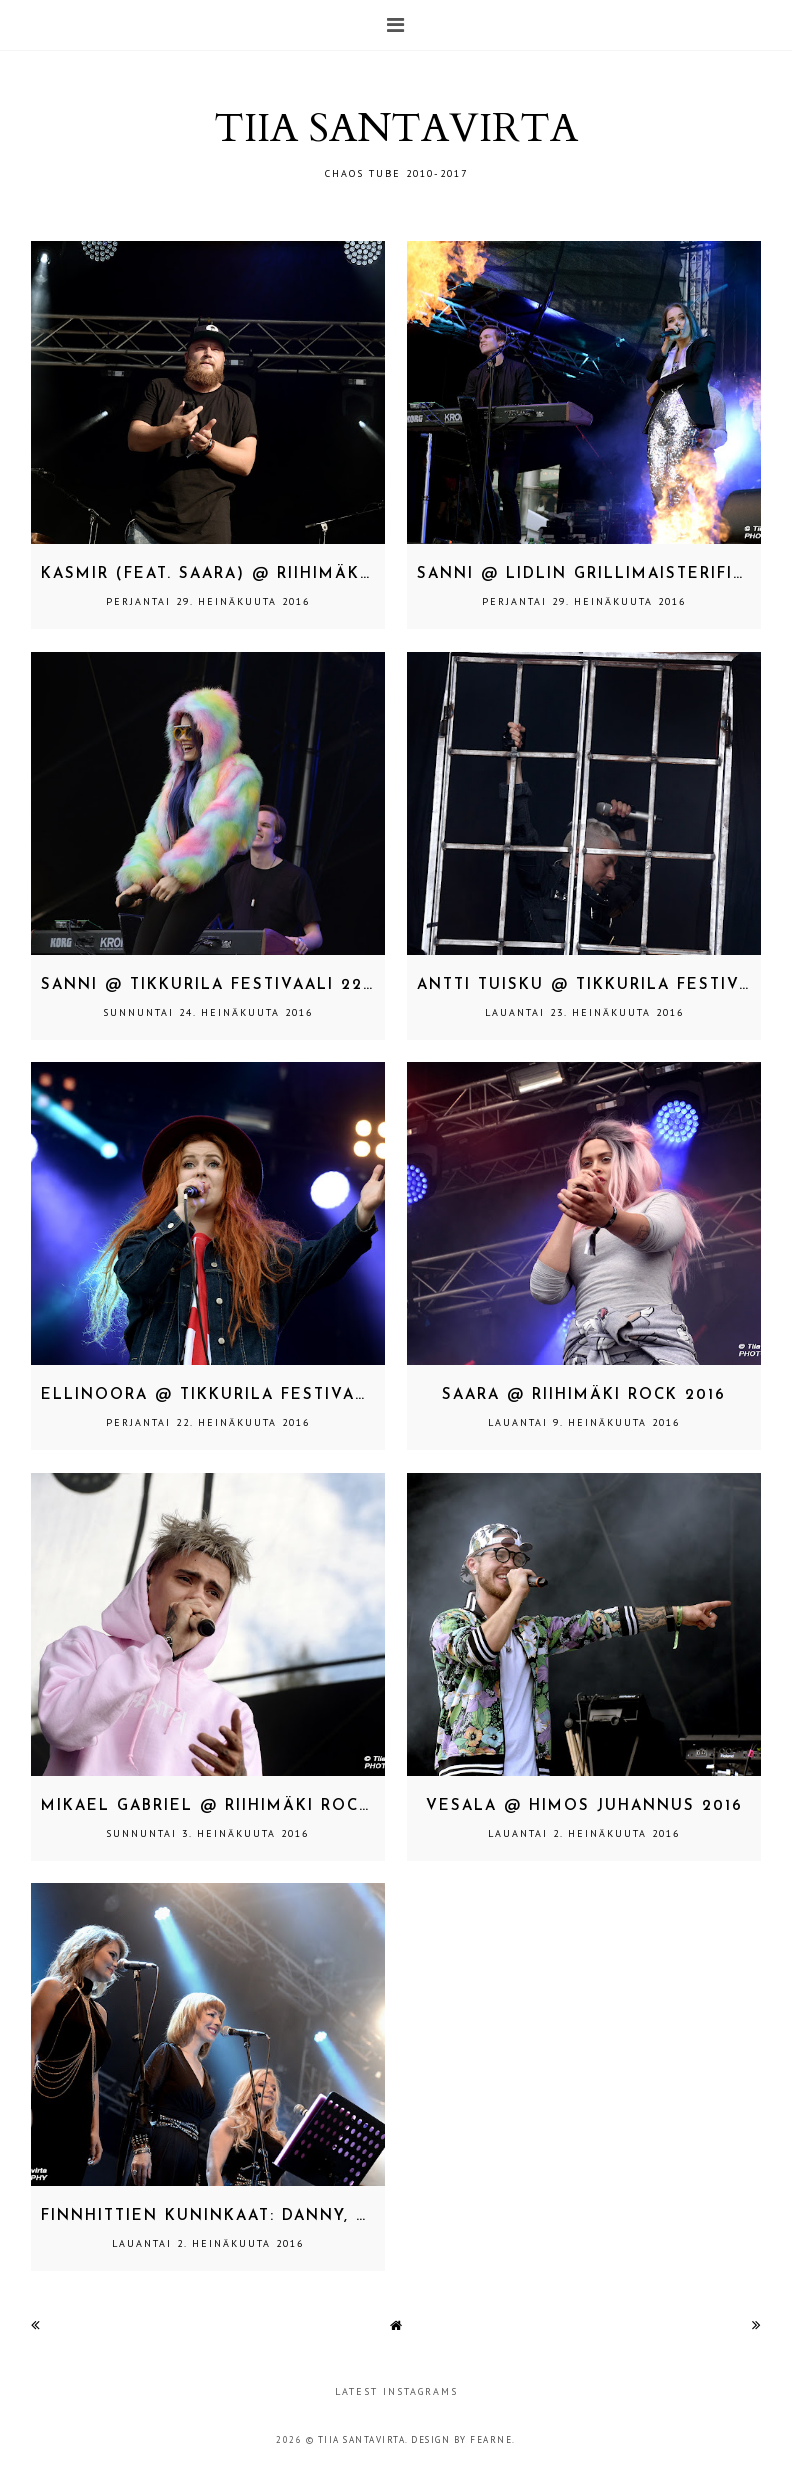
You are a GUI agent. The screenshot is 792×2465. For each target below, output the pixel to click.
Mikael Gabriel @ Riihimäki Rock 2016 (230, 1806)
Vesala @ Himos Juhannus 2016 (584, 1806)
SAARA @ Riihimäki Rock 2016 (584, 1395)
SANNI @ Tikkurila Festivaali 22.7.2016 (232, 985)
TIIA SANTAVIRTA (396, 128)
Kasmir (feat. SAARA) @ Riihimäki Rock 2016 (256, 574)
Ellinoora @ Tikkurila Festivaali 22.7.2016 (257, 1395)
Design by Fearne (461, 2439)
